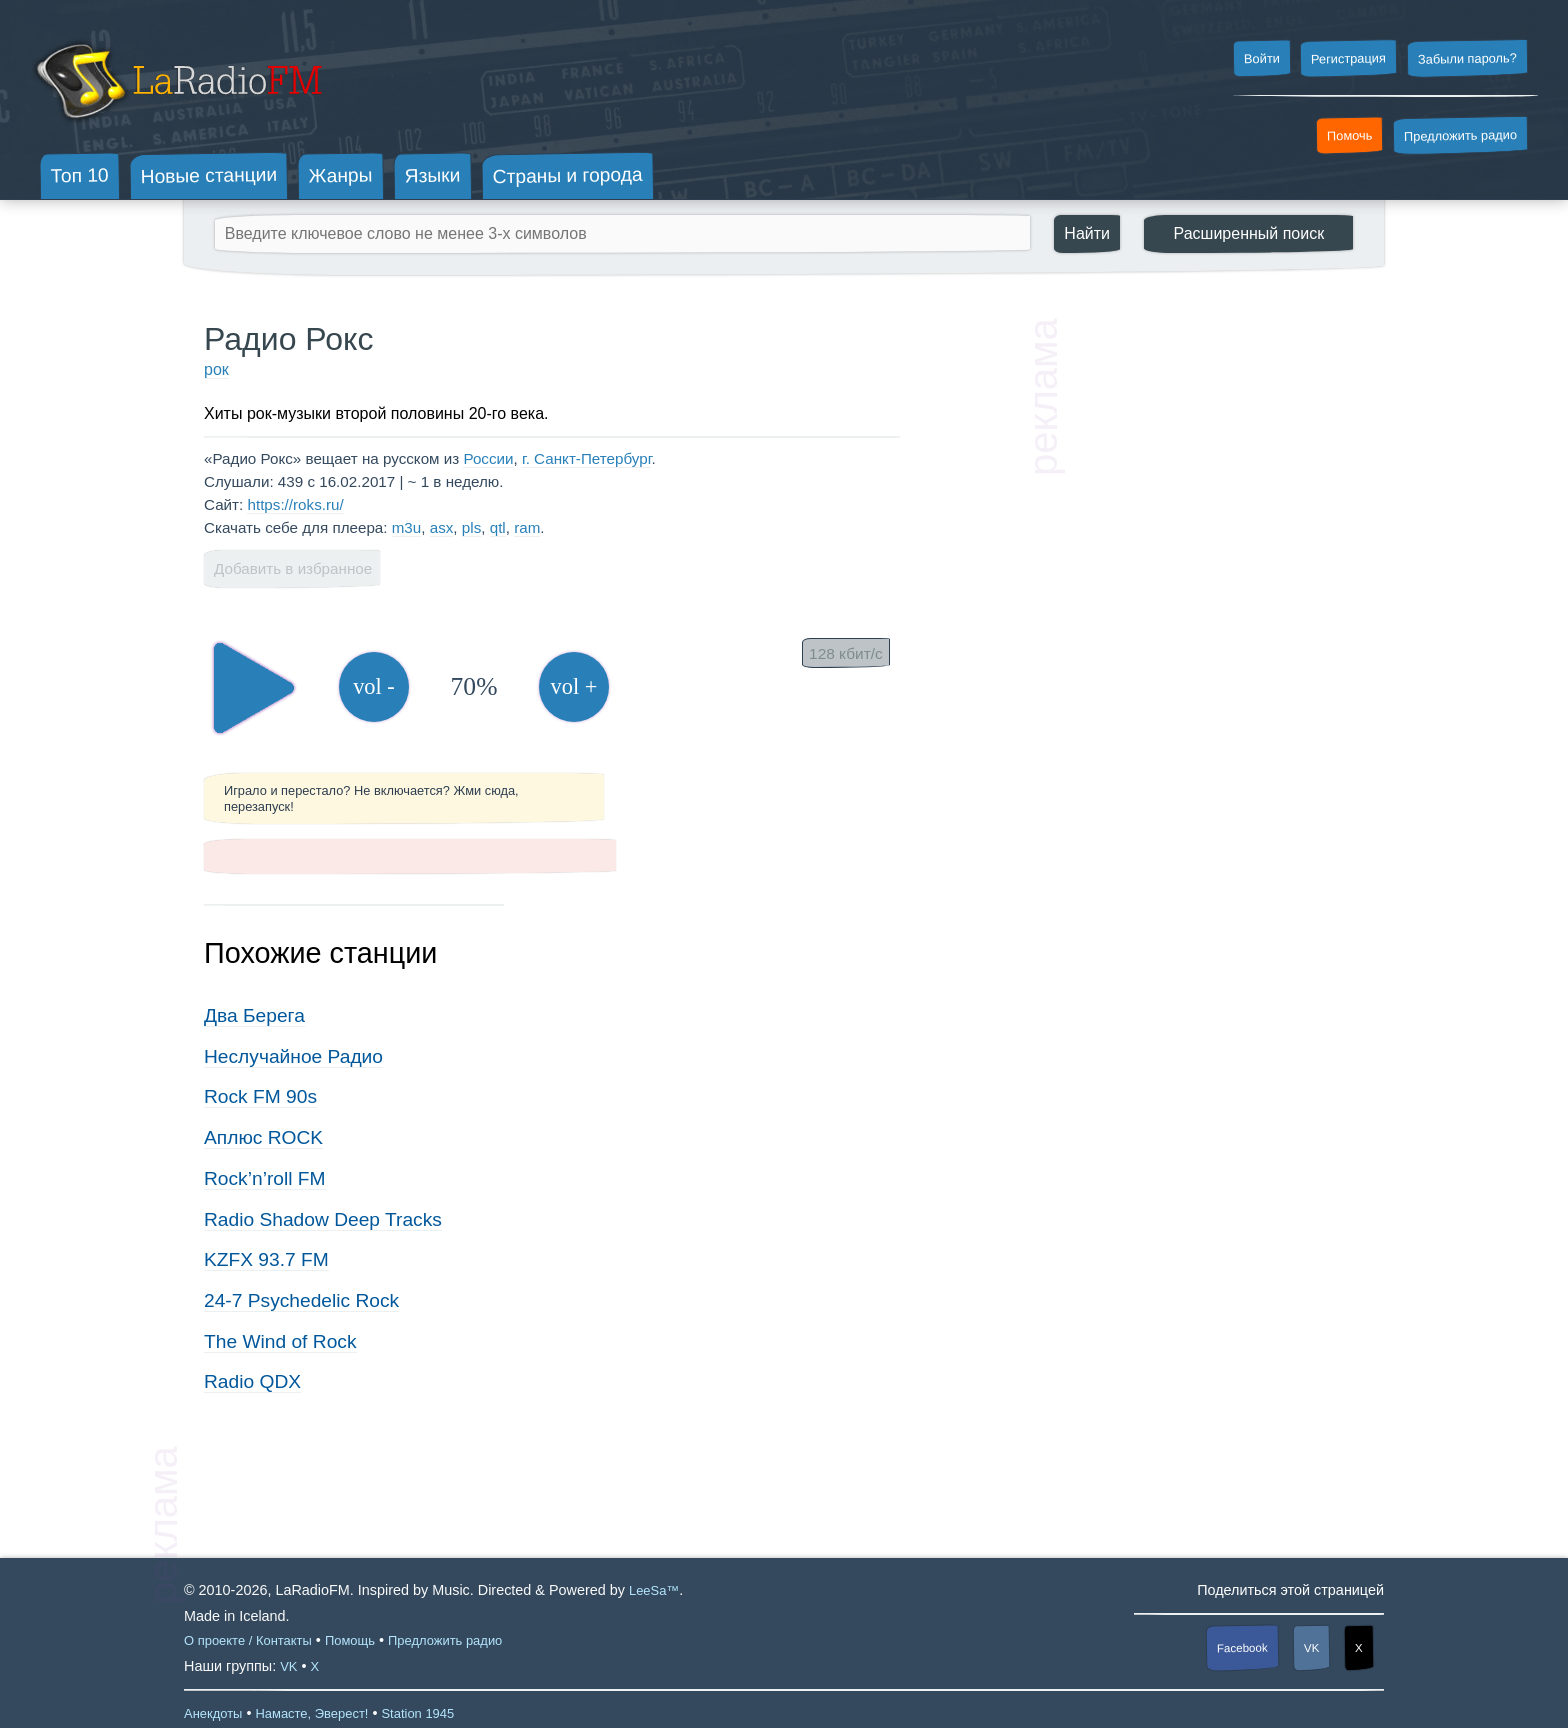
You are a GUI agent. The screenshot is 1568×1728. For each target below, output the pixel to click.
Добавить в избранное (293, 568)
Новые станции (208, 175)
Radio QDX (252, 1381)
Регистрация (1348, 58)
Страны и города (567, 176)
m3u (407, 527)
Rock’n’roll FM (265, 1178)
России (488, 458)
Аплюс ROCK (263, 1137)
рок (216, 369)
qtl (498, 527)
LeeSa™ (654, 1590)
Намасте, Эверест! (311, 1713)
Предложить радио (1460, 135)
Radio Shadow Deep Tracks (323, 1219)
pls (471, 527)
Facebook (1242, 1647)
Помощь (350, 1640)
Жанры (341, 175)
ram (527, 527)
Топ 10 (80, 175)
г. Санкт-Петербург (586, 458)
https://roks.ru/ (295, 504)
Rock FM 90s (260, 1096)
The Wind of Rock (280, 1341)
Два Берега (254, 1015)
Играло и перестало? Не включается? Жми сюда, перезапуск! (371, 798)
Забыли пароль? (1467, 58)
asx (442, 527)
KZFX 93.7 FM (266, 1259)
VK (1312, 1648)
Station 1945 (417, 1713)
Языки (433, 176)
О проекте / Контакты (248, 1640)
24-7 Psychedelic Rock (301, 1300)
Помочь (1350, 136)
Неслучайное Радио (293, 1056)
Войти (1261, 59)
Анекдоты (213, 1713)
